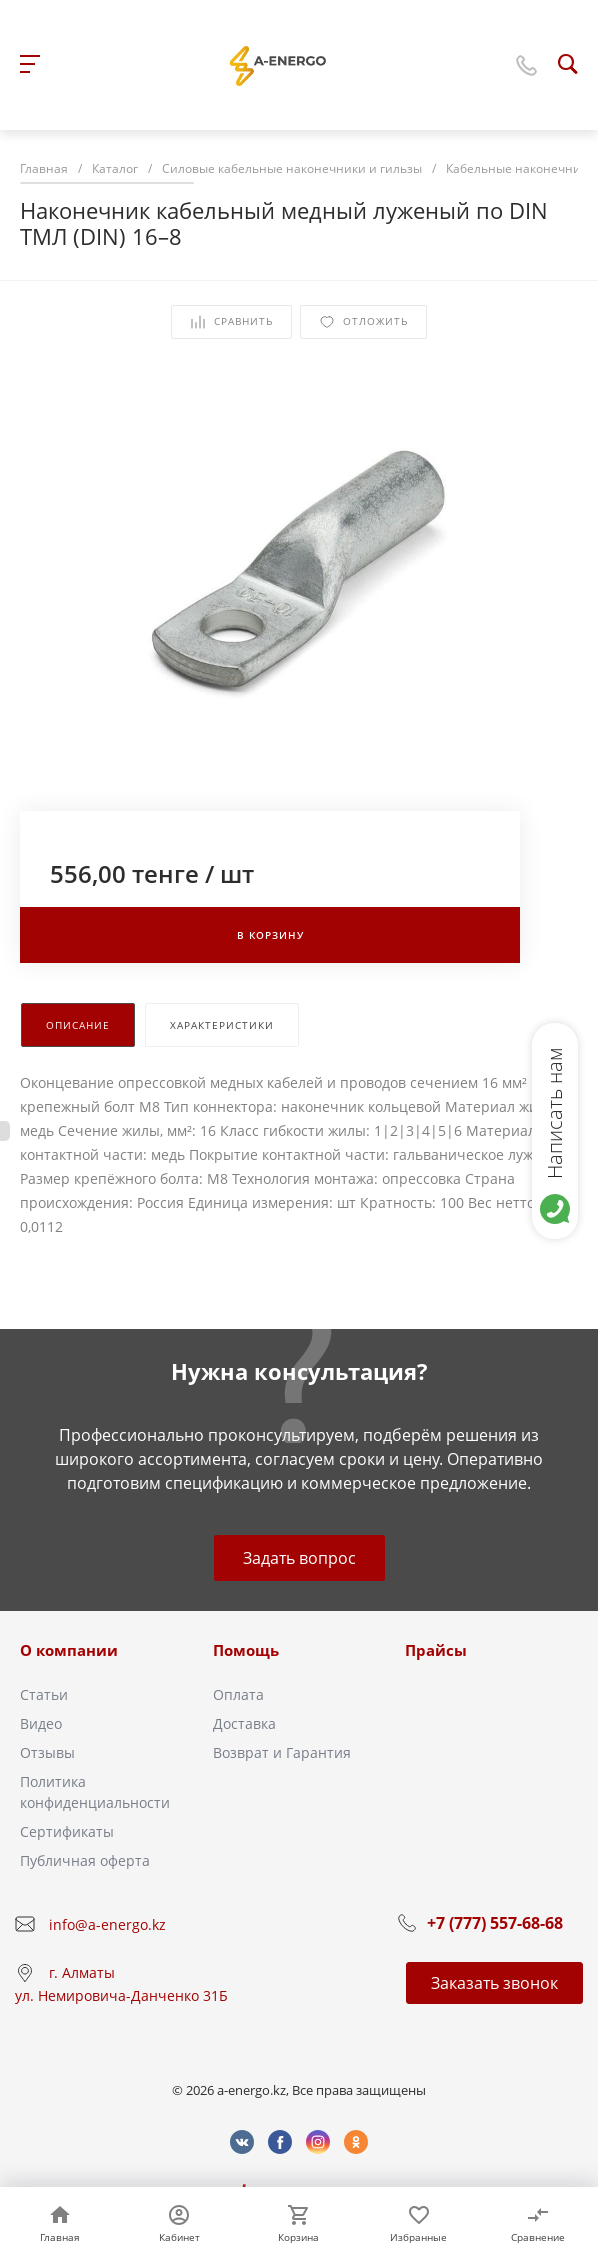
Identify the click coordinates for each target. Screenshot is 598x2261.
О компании (69, 1650)
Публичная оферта (85, 1860)
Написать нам (554, 1113)
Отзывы (47, 1752)
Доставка (244, 1723)
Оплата (238, 1694)
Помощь (246, 1650)
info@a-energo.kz (107, 1924)
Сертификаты (67, 1831)
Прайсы (436, 1650)
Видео (41, 1723)
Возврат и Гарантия (282, 1752)
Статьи (44, 1694)
